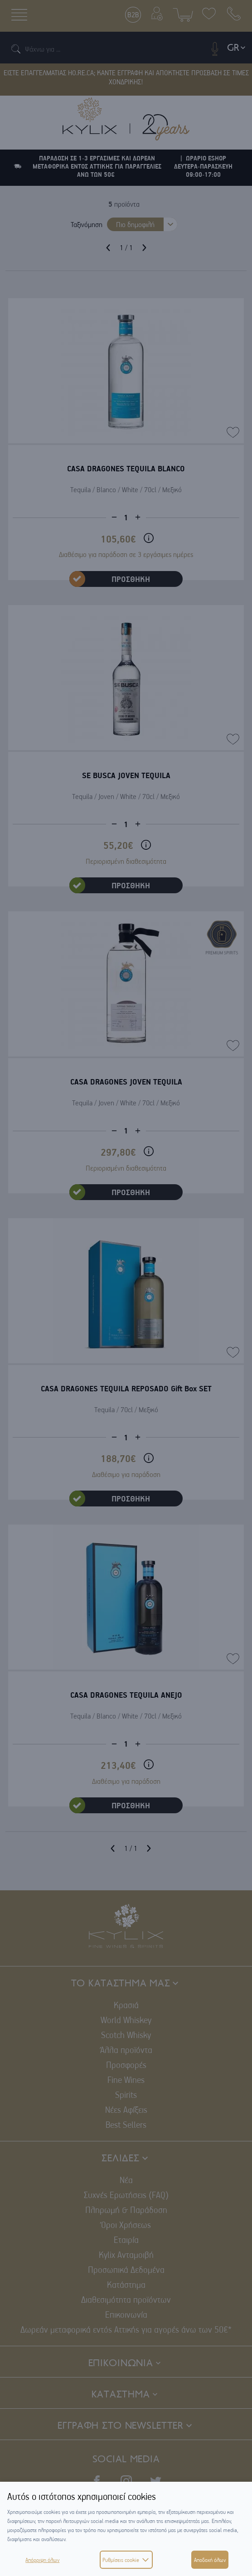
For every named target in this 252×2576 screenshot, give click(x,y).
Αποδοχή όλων (210, 2559)
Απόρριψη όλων (42, 2559)
